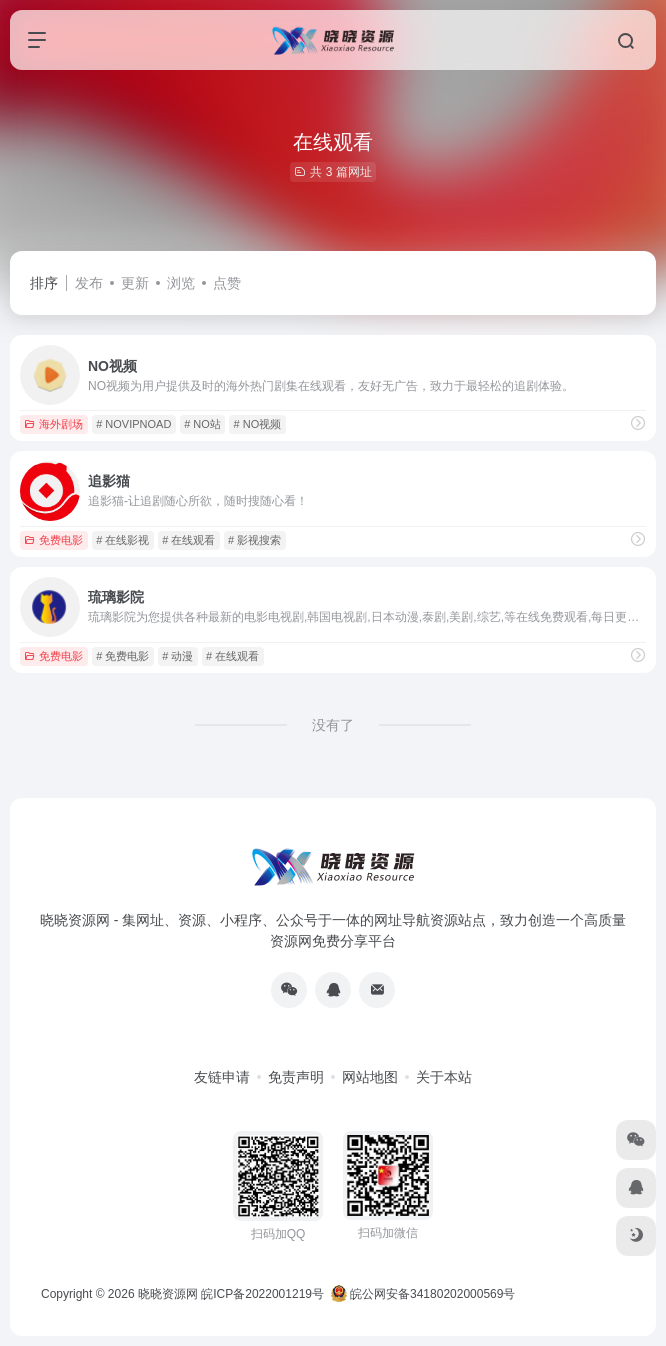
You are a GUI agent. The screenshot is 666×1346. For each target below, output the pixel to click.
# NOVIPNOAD (133, 424)
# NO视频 (258, 424)
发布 (89, 283)
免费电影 (53, 540)
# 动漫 (177, 656)
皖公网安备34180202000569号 (425, 1294)
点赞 (227, 283)
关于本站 (444, 1077)
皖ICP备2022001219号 (262, 1294)
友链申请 (222, 1077)
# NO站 (202, 424)
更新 (135, 283)
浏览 (181, 283)
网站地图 (370, 1077)
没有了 (333, 725)
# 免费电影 (122, 656)
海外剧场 (53, 424)
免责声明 (296, 1077)
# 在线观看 (188, 540)
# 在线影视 (122, 540)
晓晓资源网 (168, 1294)
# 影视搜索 (254, 540)
